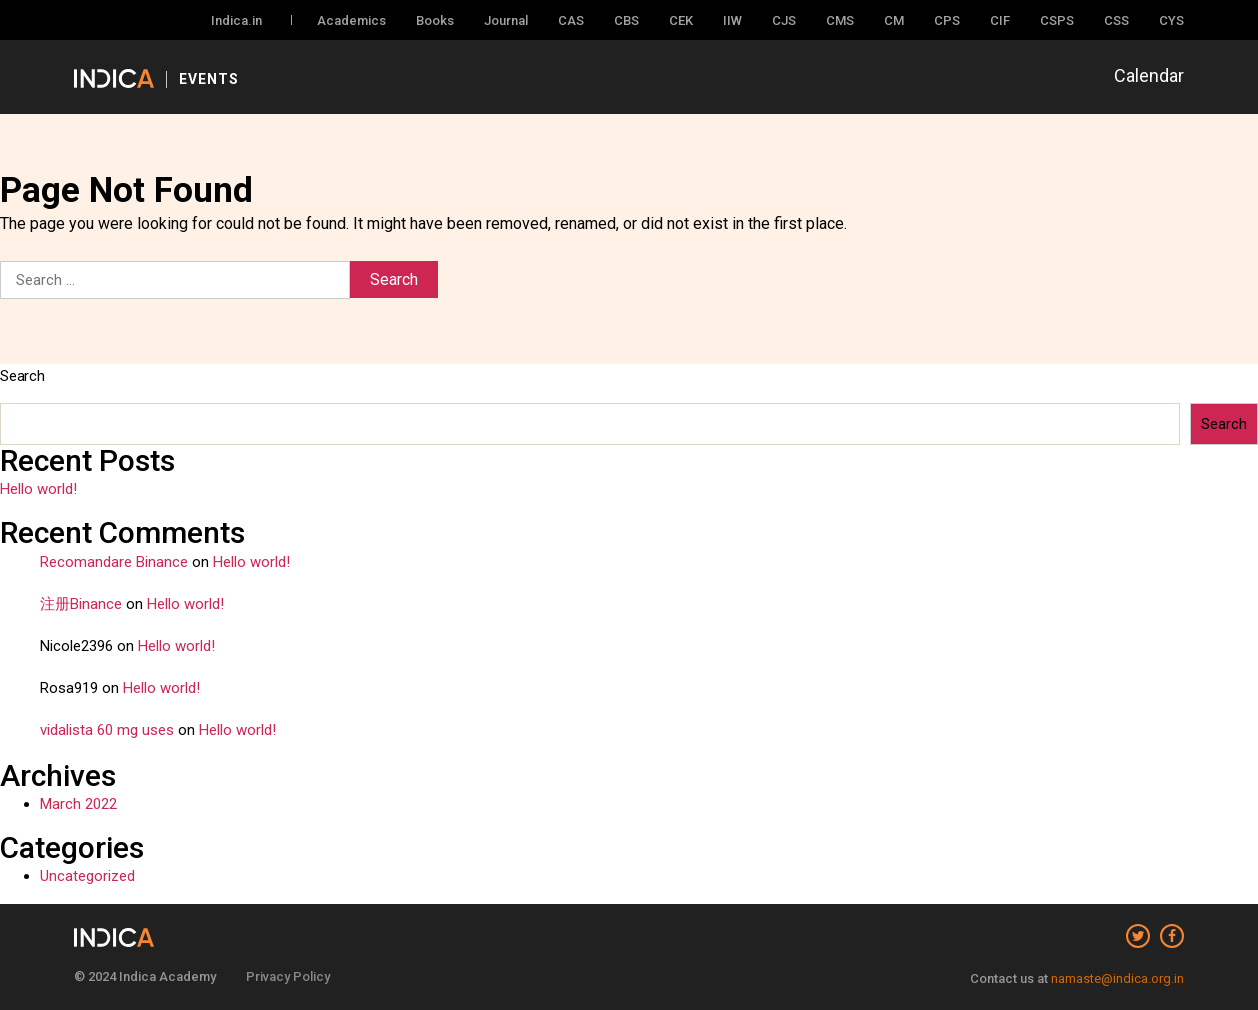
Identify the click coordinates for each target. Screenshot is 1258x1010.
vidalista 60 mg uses (107, 730)
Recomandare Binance (114, 562)
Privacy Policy (288, 976)
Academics (351, 20)
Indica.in (236, 20)
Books (435, 20)
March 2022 (78, 804)
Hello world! (38, 489)
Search (22, 376)
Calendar (1149, 75)
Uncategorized (87, 876)
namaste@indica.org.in (1117, 978)
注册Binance (81, 604)
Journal (506, 20)
